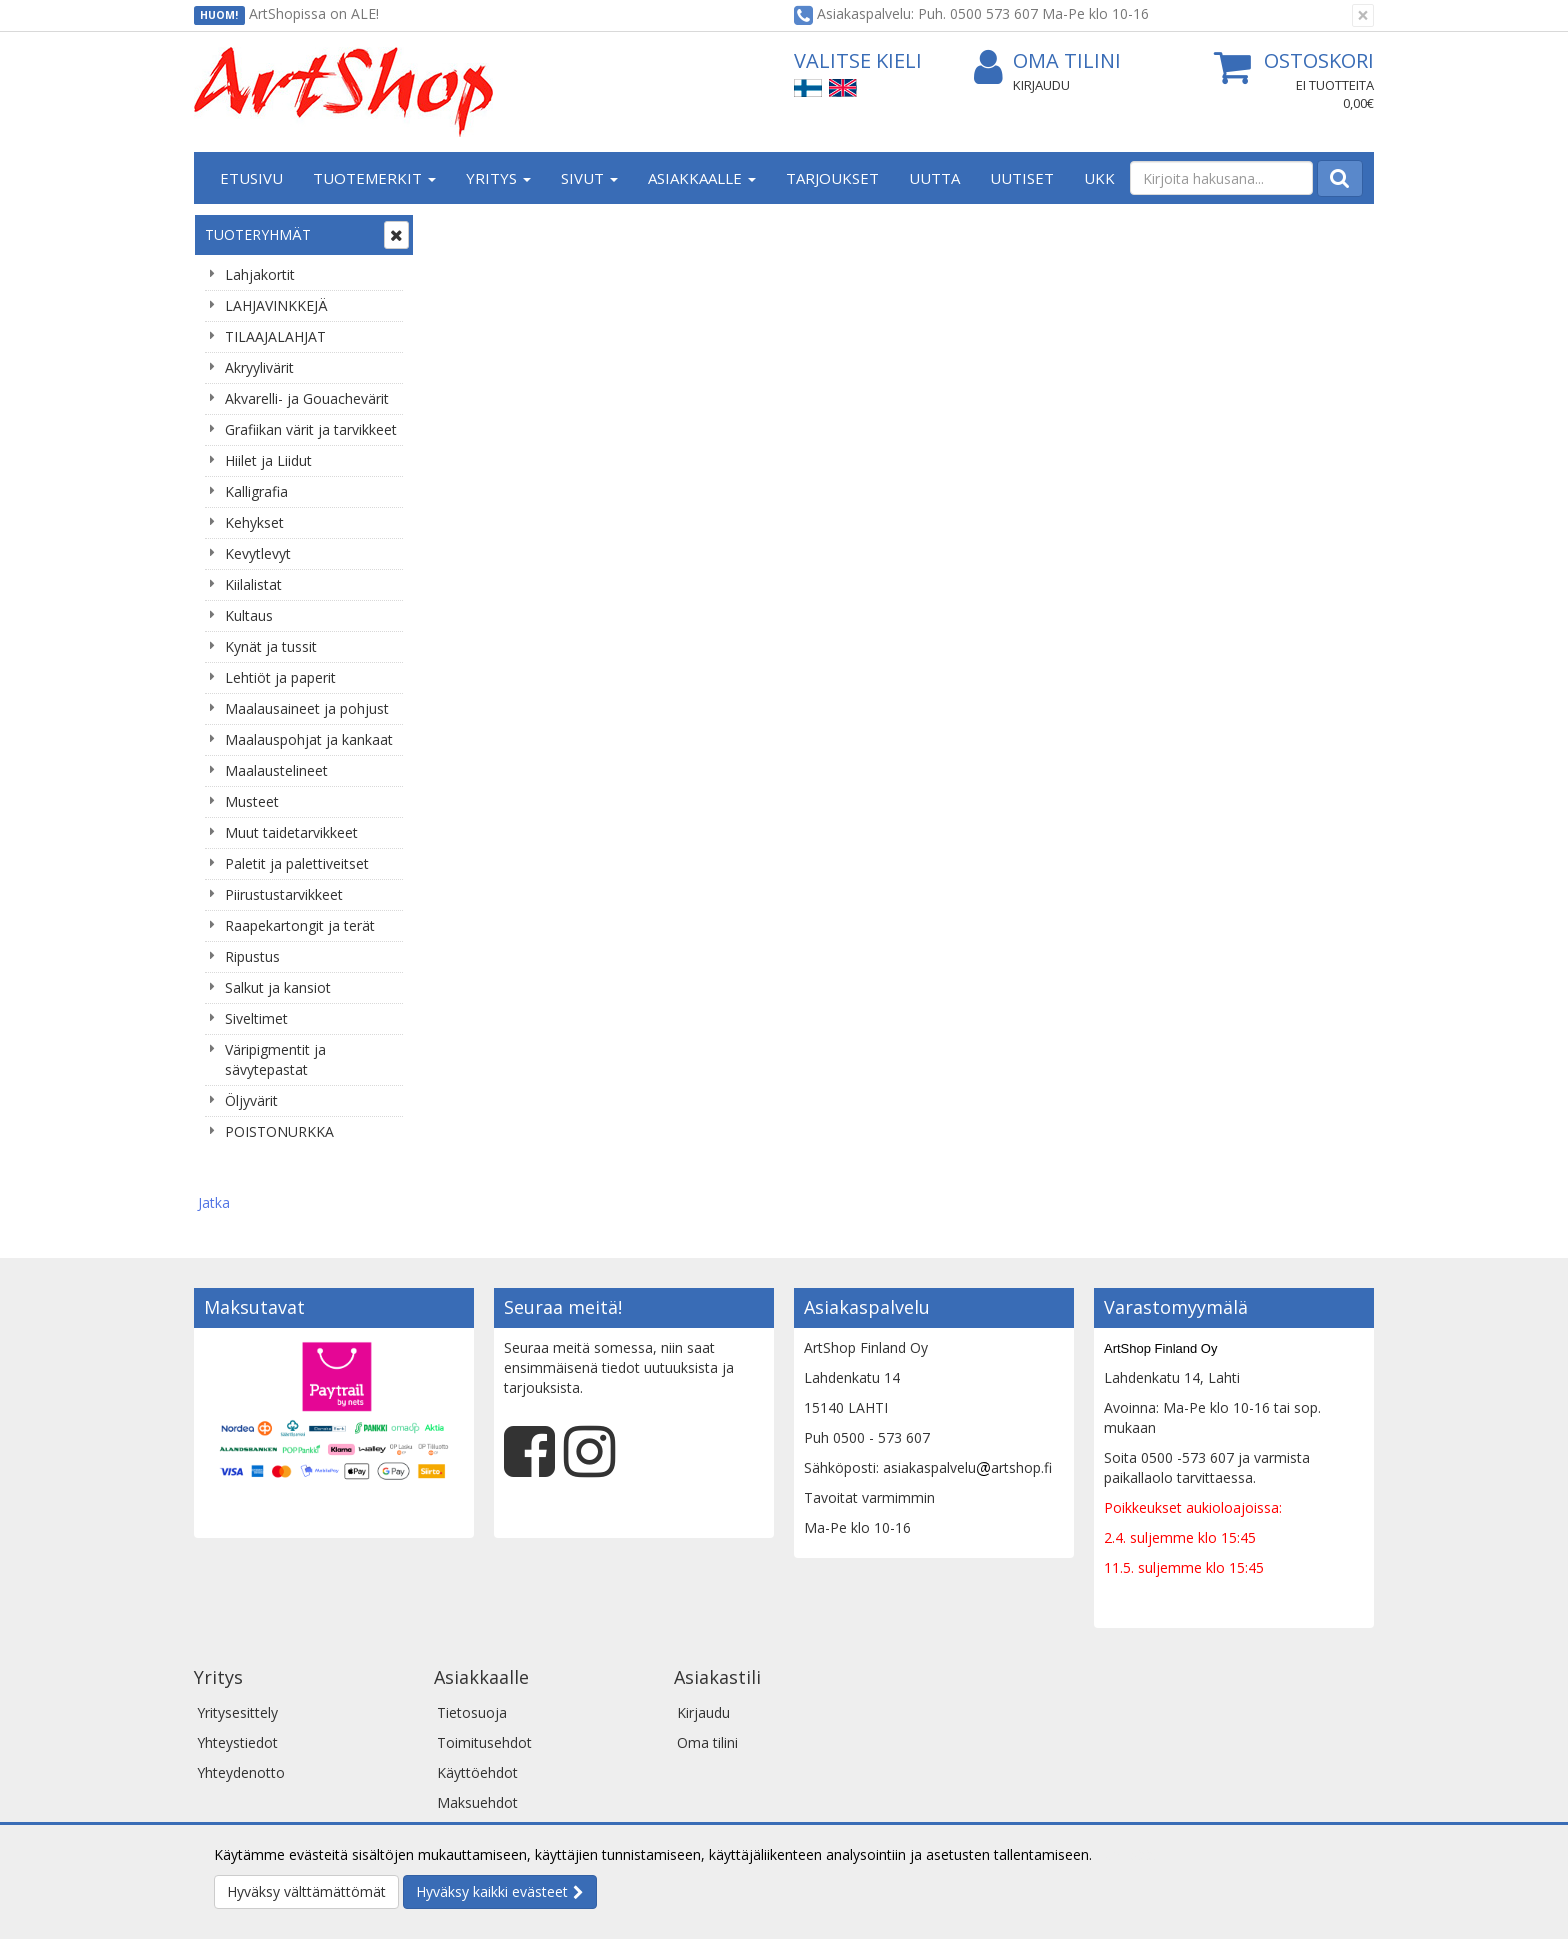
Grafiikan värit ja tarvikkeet (311, 429)
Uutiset (1022, 178)
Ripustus (252, 956)
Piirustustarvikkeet (284, 894)
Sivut (589, 178)
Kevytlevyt (258, 553)
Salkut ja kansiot (278, 987)
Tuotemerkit (374, 178)
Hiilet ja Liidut (268, 460)
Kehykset (254, 522)
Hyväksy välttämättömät (306, 1891)
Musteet (252, 801)
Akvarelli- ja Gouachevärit (307, 398)
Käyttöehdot (477, 1702)
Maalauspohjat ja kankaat (309, 739)
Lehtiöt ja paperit (280, 677)
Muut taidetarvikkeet (291, 832)
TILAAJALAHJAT (275, 336)
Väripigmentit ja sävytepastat (275, 1059)
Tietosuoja (472, 1642)
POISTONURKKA (279, 1131)
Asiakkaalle (702, 178)
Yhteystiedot (237, 1672)
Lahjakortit (260, 274)
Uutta (934, 178)
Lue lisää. (1126, 1854)
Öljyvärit (251, 1100)
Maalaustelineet (276, 770)
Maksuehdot (477, 1732)
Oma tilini (1047, 61)
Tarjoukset (832, 178)
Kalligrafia (256, 491)
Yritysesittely (237, 1642)
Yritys (498, 178)
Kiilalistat (253, 584)
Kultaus (249, 615)
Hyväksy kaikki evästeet (492, 1891)
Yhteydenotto (241, 1702)
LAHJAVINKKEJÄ (276, 305)
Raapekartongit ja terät (300, 925)
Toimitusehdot (484, 1672)
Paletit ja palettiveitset (297, 863)
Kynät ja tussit (271, 646)
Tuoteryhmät (258, 234)
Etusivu (251, 178)
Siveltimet (256, 1018)
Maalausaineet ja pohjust (307, 708)
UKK (1099, 178)
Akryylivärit (259, 367)
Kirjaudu (1041, 85)
